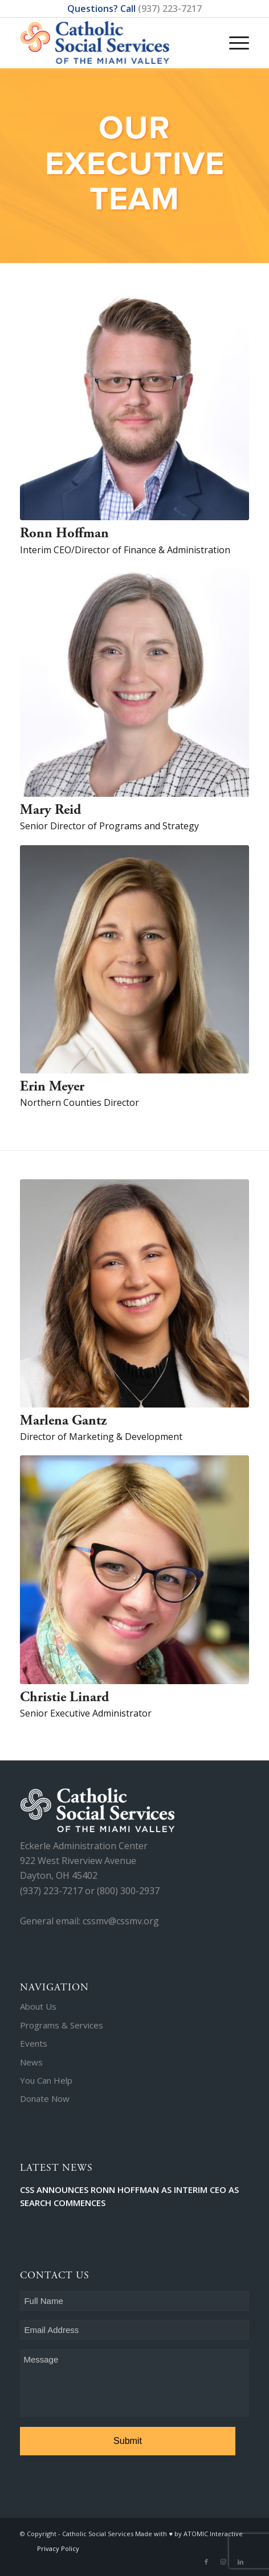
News (31, 2062)
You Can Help (46, 2080)
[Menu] (233, 31)
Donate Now (45, 2098)
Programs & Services (61, 2025)
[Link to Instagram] (223, 2561)
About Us (38, 2006)
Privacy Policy (58, 2548)
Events (33, 2043)
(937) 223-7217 (170, 8)
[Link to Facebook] (206, 2561)
